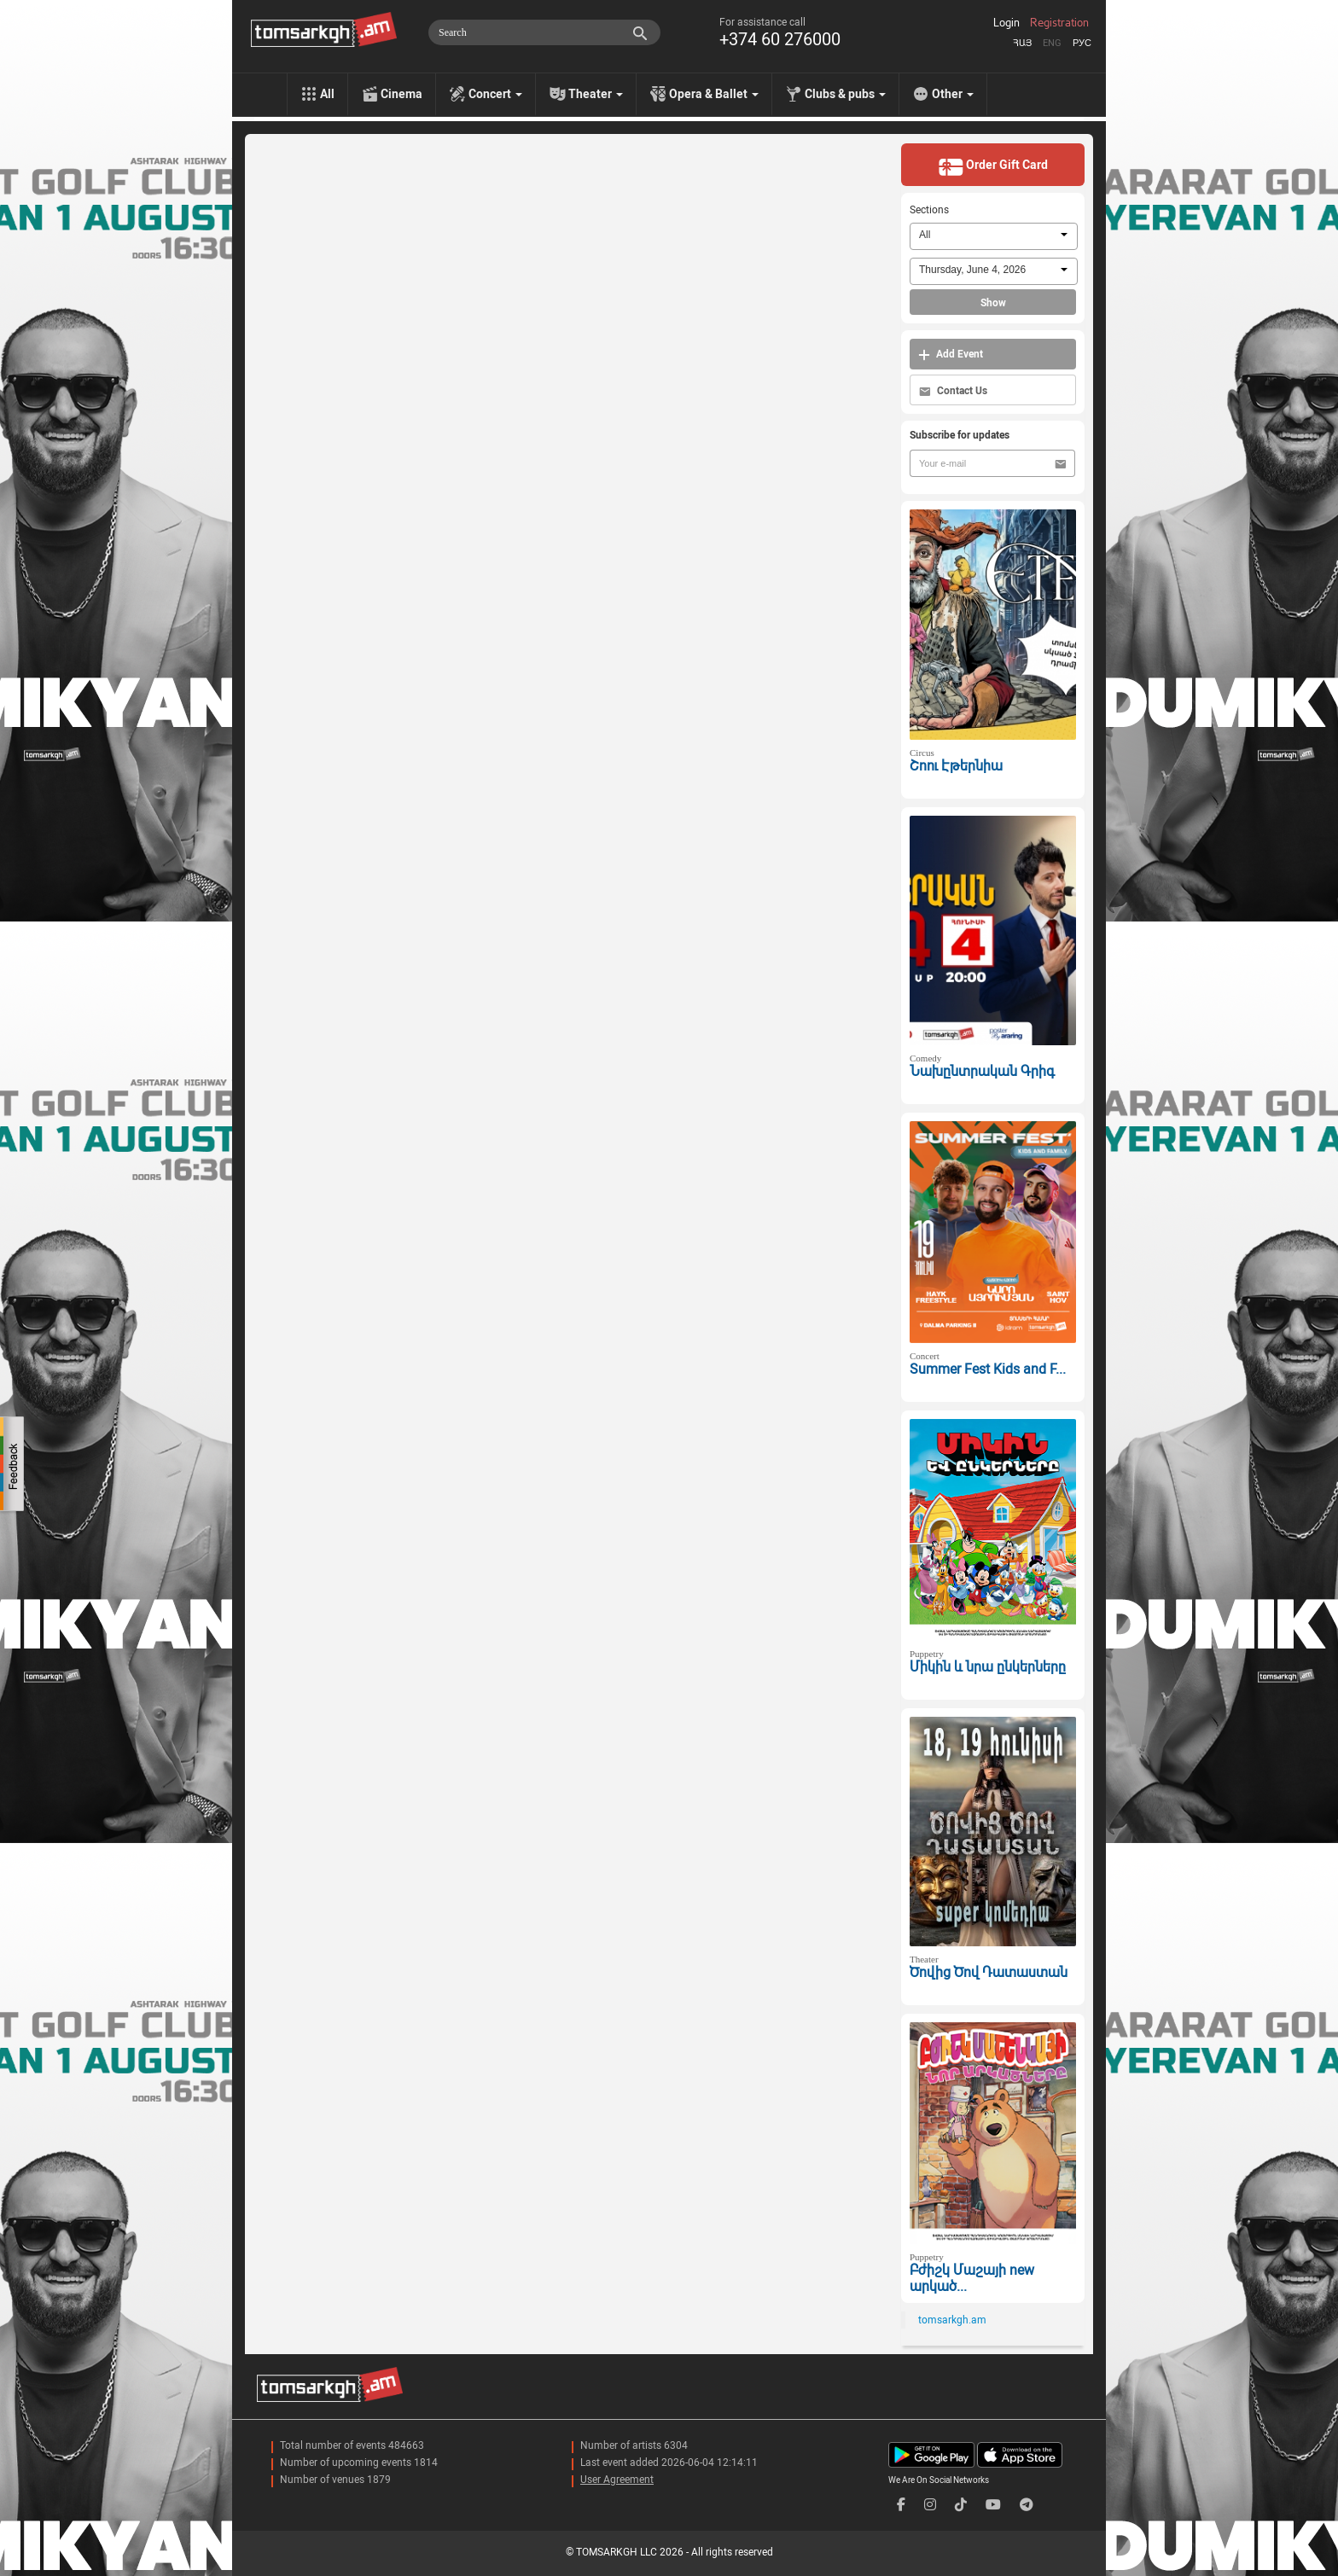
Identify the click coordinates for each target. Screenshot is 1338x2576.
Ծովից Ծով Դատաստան (988, 1972)
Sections (929, 210)
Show (993, 303)
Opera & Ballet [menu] (714, 94)
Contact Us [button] (953, 391)
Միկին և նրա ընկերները (988, 1667)
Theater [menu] (595, 94)
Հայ (1022, 43)
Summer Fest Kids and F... (988, 1369)
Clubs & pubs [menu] (845, 94)
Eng (1052, 43)
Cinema (401, 94)
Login (1006, 23)
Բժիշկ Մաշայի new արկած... (972, 2278)
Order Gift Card (993, 166)
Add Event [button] (950, 354)
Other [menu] (953, 94)
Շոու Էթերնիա (956, 766)
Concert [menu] (495, 94)
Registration (1059, 23)
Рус (1082, 43)
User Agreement (617, 2480)
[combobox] (994, 236)
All (327, 94)
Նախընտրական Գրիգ (982, 1071)
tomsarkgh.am (952, 2320)
